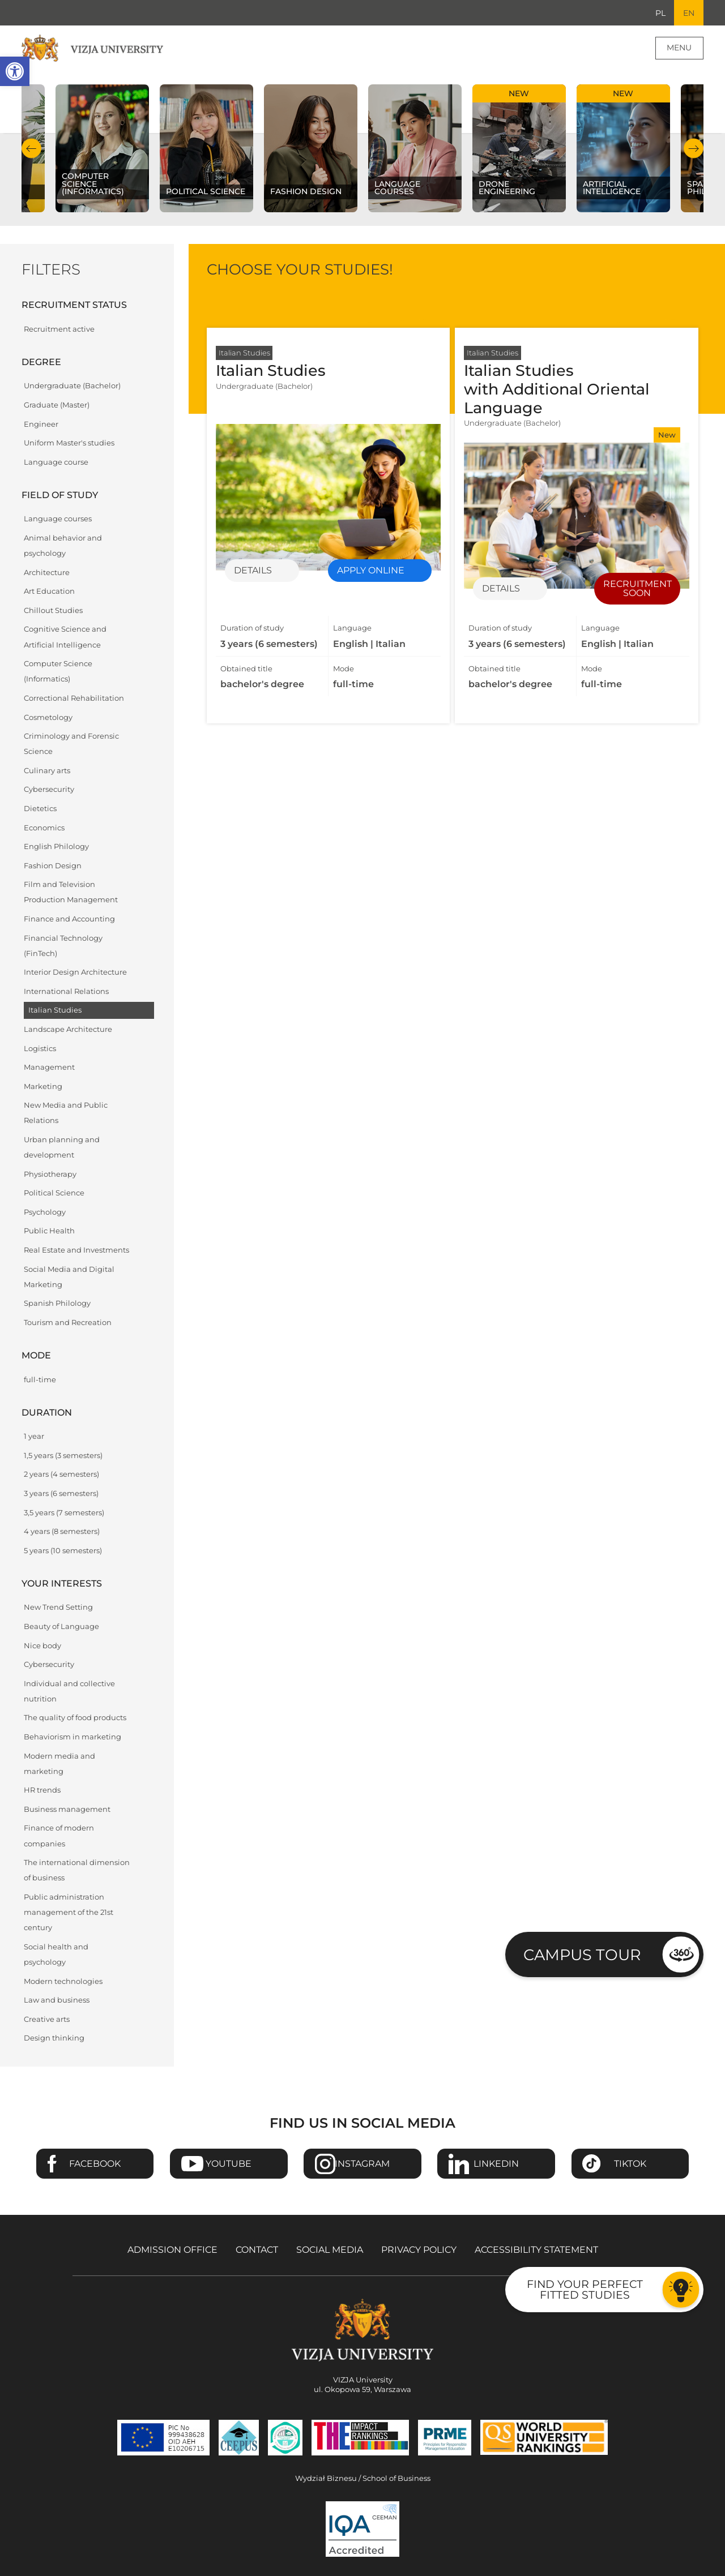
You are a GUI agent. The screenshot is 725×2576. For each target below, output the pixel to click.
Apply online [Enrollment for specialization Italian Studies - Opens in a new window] (370, 570)
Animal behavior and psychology (63, 546)
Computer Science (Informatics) (58, 672)
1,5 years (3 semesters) (63, 1456)
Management (49, 1068)
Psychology (45, 1212)
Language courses (58, 519)
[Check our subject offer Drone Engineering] (519, 148)
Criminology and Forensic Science (71, 744)
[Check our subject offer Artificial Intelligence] (623, 148)
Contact (257, 2250)
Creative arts (47, 2019)
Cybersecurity (49, 790)
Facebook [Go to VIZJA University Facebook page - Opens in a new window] (95, 2164)
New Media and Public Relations (66, 1113)
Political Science (54, 1193)
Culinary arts (47, 770)
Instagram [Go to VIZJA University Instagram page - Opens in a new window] (362, 2164)
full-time (40, 1379)
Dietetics (40, 809)
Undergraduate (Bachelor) (72, 386)
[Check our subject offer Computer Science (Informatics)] (102, 148)
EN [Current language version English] (688, 13)
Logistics (40, 1048)
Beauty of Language (61, 1627)
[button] (14, 71)
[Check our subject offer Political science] (206, 148)
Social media (329, 2250)
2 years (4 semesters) (61, 1475)
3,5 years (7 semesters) (64, 1512)
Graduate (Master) (56, 405)
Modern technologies (63, 1981)
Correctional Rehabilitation (74, 699)
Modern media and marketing (59, 1764)
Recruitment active (59, 329)
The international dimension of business (77, 1871)
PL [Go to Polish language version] (660, 13)
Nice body (42, 1645)
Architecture (47, 572)
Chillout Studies (53, 611)
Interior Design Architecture (75, 972)
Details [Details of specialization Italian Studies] (253, 570)
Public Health (49, 1231)
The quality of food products (75, 1718)
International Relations (66, 991)
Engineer (41, 424)
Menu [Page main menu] (679, 48)
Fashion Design (53, 865)
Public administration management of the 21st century (68, 1912)
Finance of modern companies (59, 1836)
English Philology (56, 847)
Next (693, 148)
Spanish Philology (57, 1304)
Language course (56, 462)
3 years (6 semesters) (61, 1494)
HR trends (42, 1790)
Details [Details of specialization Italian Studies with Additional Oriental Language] (501, 589)
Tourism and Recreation (68, 1322)
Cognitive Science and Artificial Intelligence (65, 637)
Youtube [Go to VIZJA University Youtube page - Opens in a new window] (228, 2164)
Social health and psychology (56, 1955)
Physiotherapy (50, 1174)
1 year (34, 1437)
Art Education (49, 592)
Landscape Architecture (68, 1030)
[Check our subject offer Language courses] (414, 148)
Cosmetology (48, 717)
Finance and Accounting (69, 919)
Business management (67, 1810)
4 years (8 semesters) (62, 1532)
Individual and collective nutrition (69, 1691)
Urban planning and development (62, 1148)
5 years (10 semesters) (63, 1550)
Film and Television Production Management (71, 893)
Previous (31, 148)
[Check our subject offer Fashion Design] (310, 148)
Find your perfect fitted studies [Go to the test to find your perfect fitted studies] (585, 2289)
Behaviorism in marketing (72, 1737)
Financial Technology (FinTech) (63, 946)
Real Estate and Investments (76, 1250)
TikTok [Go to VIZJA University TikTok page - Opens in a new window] (630, 2164)
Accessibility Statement (536, 2250)
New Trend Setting (58, 1608)
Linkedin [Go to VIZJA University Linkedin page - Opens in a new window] (496, 2164)
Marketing (43, 1086)
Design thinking (54, 2038)
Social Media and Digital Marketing (69, 1277)
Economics (44, 828)
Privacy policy (419, 2250)
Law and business (56, 2000)
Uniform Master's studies (69, 443)
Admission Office (172, 2250)
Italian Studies (55, 1010)
